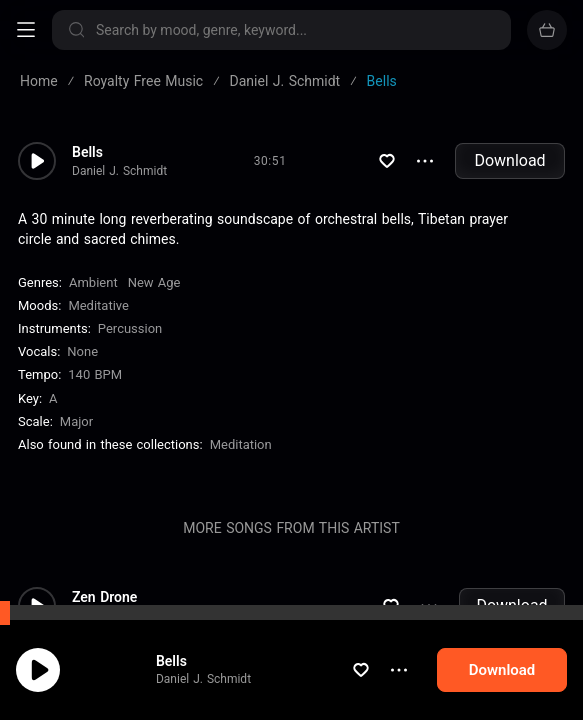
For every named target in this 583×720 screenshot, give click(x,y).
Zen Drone (104, 597)
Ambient (93, 282)
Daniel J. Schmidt (203, 679)
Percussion (130, 328)
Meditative (98, 305)
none (82, 351)
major (76, 421)
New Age (154, 282)
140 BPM (95, 374)
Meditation (241, 444)
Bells (171, 661)
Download (509, 160)
